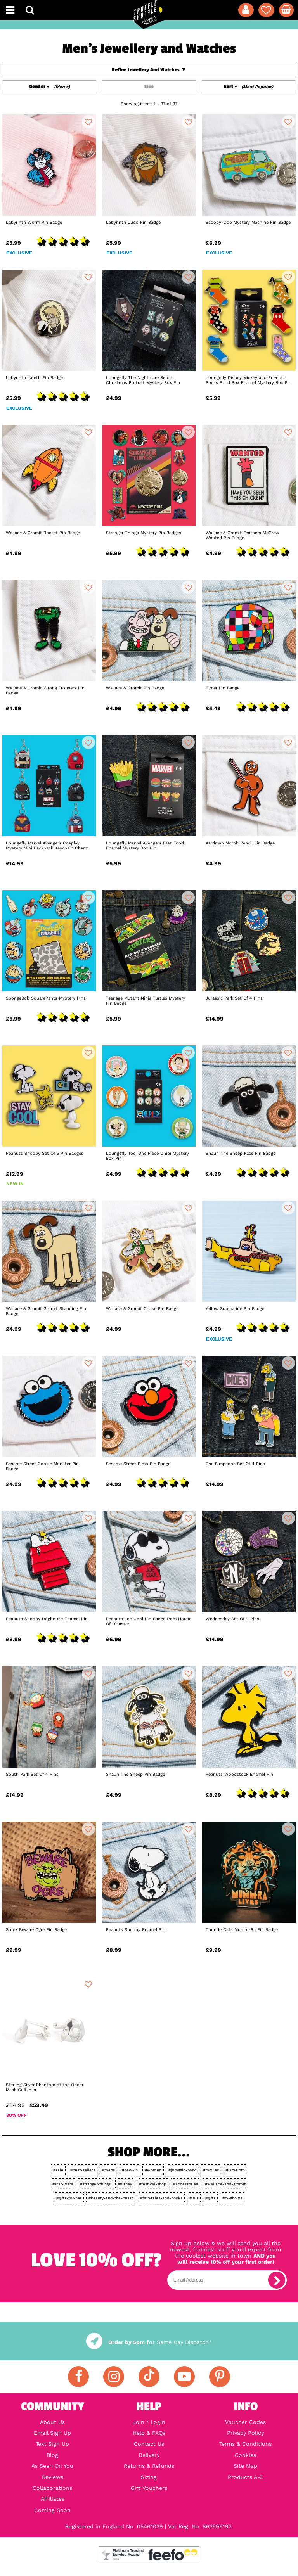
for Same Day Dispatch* (148, 2342)
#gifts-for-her (68, 2198)
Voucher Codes (245, 2422)
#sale (58, 2170)
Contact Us (149, 2443)
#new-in (130, 2170)
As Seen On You (52, 2466)
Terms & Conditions (245, 2443)
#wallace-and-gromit (225, 2184)
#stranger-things (95, 2184)
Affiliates (52, 2499)
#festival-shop (152, 2184)
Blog (52, 2455)
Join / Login (149, 2422)
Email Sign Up (52, 2433)
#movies (211, 2170)
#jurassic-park (182, 2170)
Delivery (149, 2455)
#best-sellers (82, 2170)
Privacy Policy (245, 2433)
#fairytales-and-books (161, 2198)
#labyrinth (235, 2170)
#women (153, 2170)
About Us (52, 2422)
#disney (125, 2184)
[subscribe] (276, 2280)
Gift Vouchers (149, 2488)
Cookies (245, 2455)
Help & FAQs (149, 2433)
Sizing (149, 2477)
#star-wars (62, 2184)
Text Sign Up (52, 2443)
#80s (193, 2198)
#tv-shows (232, 2198)
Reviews (52, 2477)
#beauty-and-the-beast (110, 2198)
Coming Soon (52, 2510)
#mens (108, 2170)
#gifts (210, 2198)
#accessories (185, 2184)
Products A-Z (245, 2477)
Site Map (245, 2466)
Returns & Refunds (149, 2466)
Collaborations (52, 2488)
